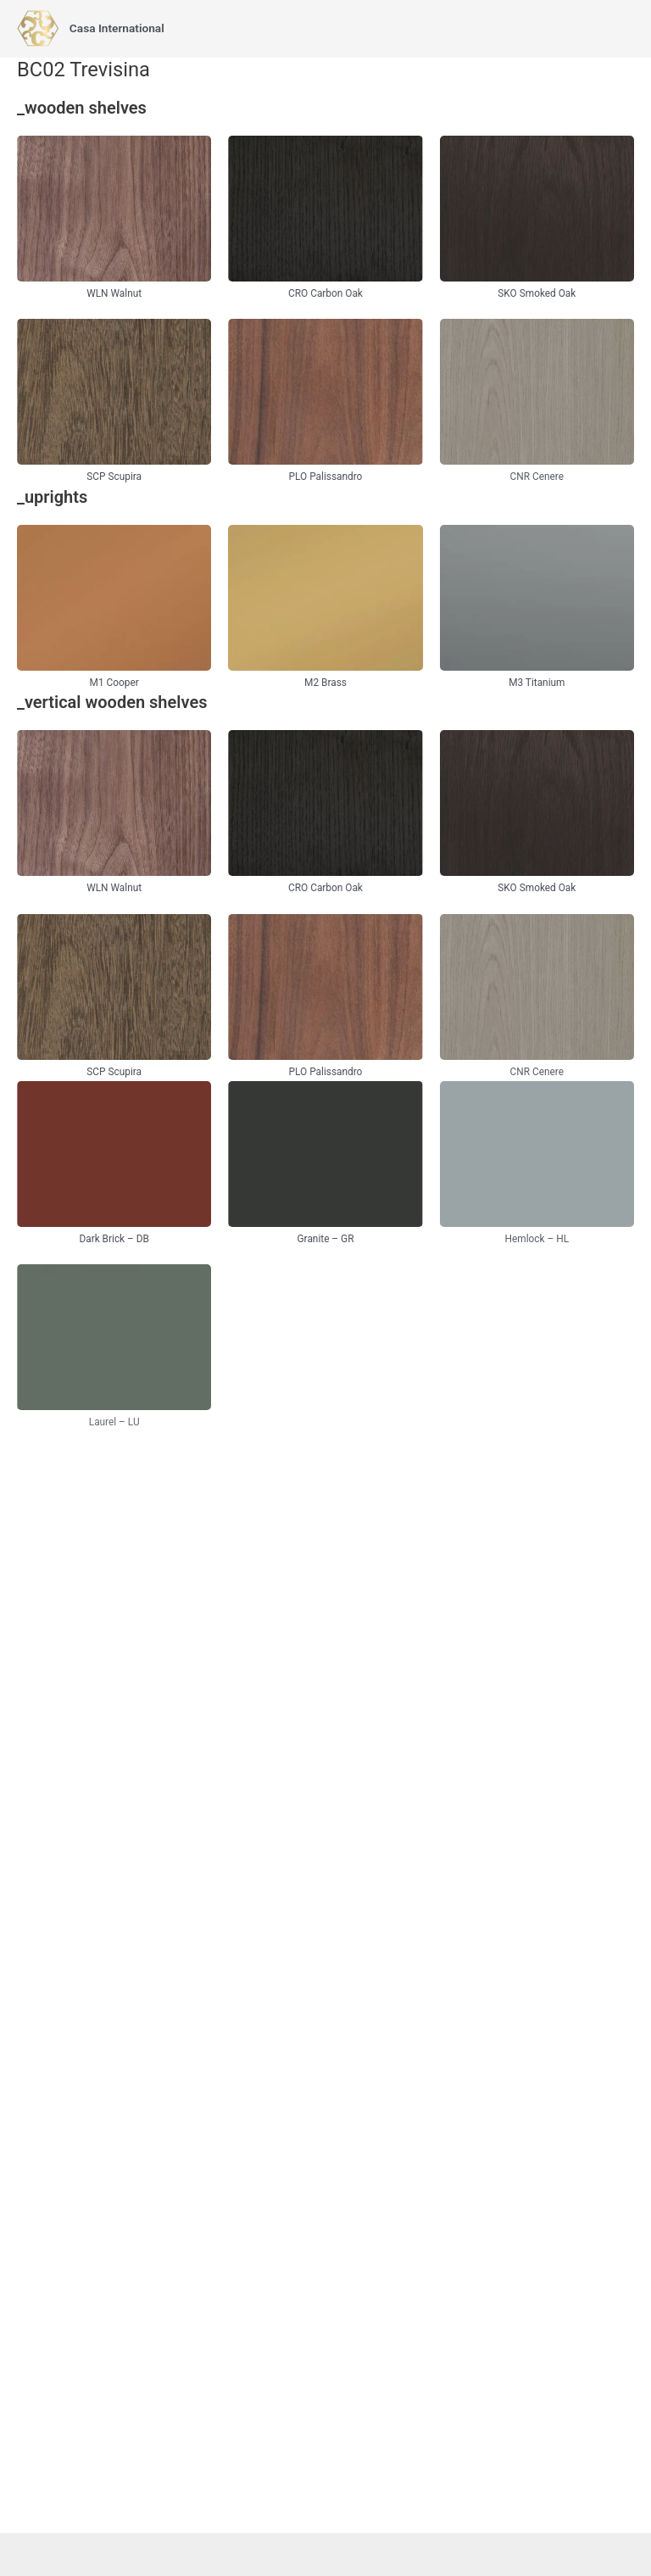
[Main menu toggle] (618, 28)
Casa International (117, 28)
